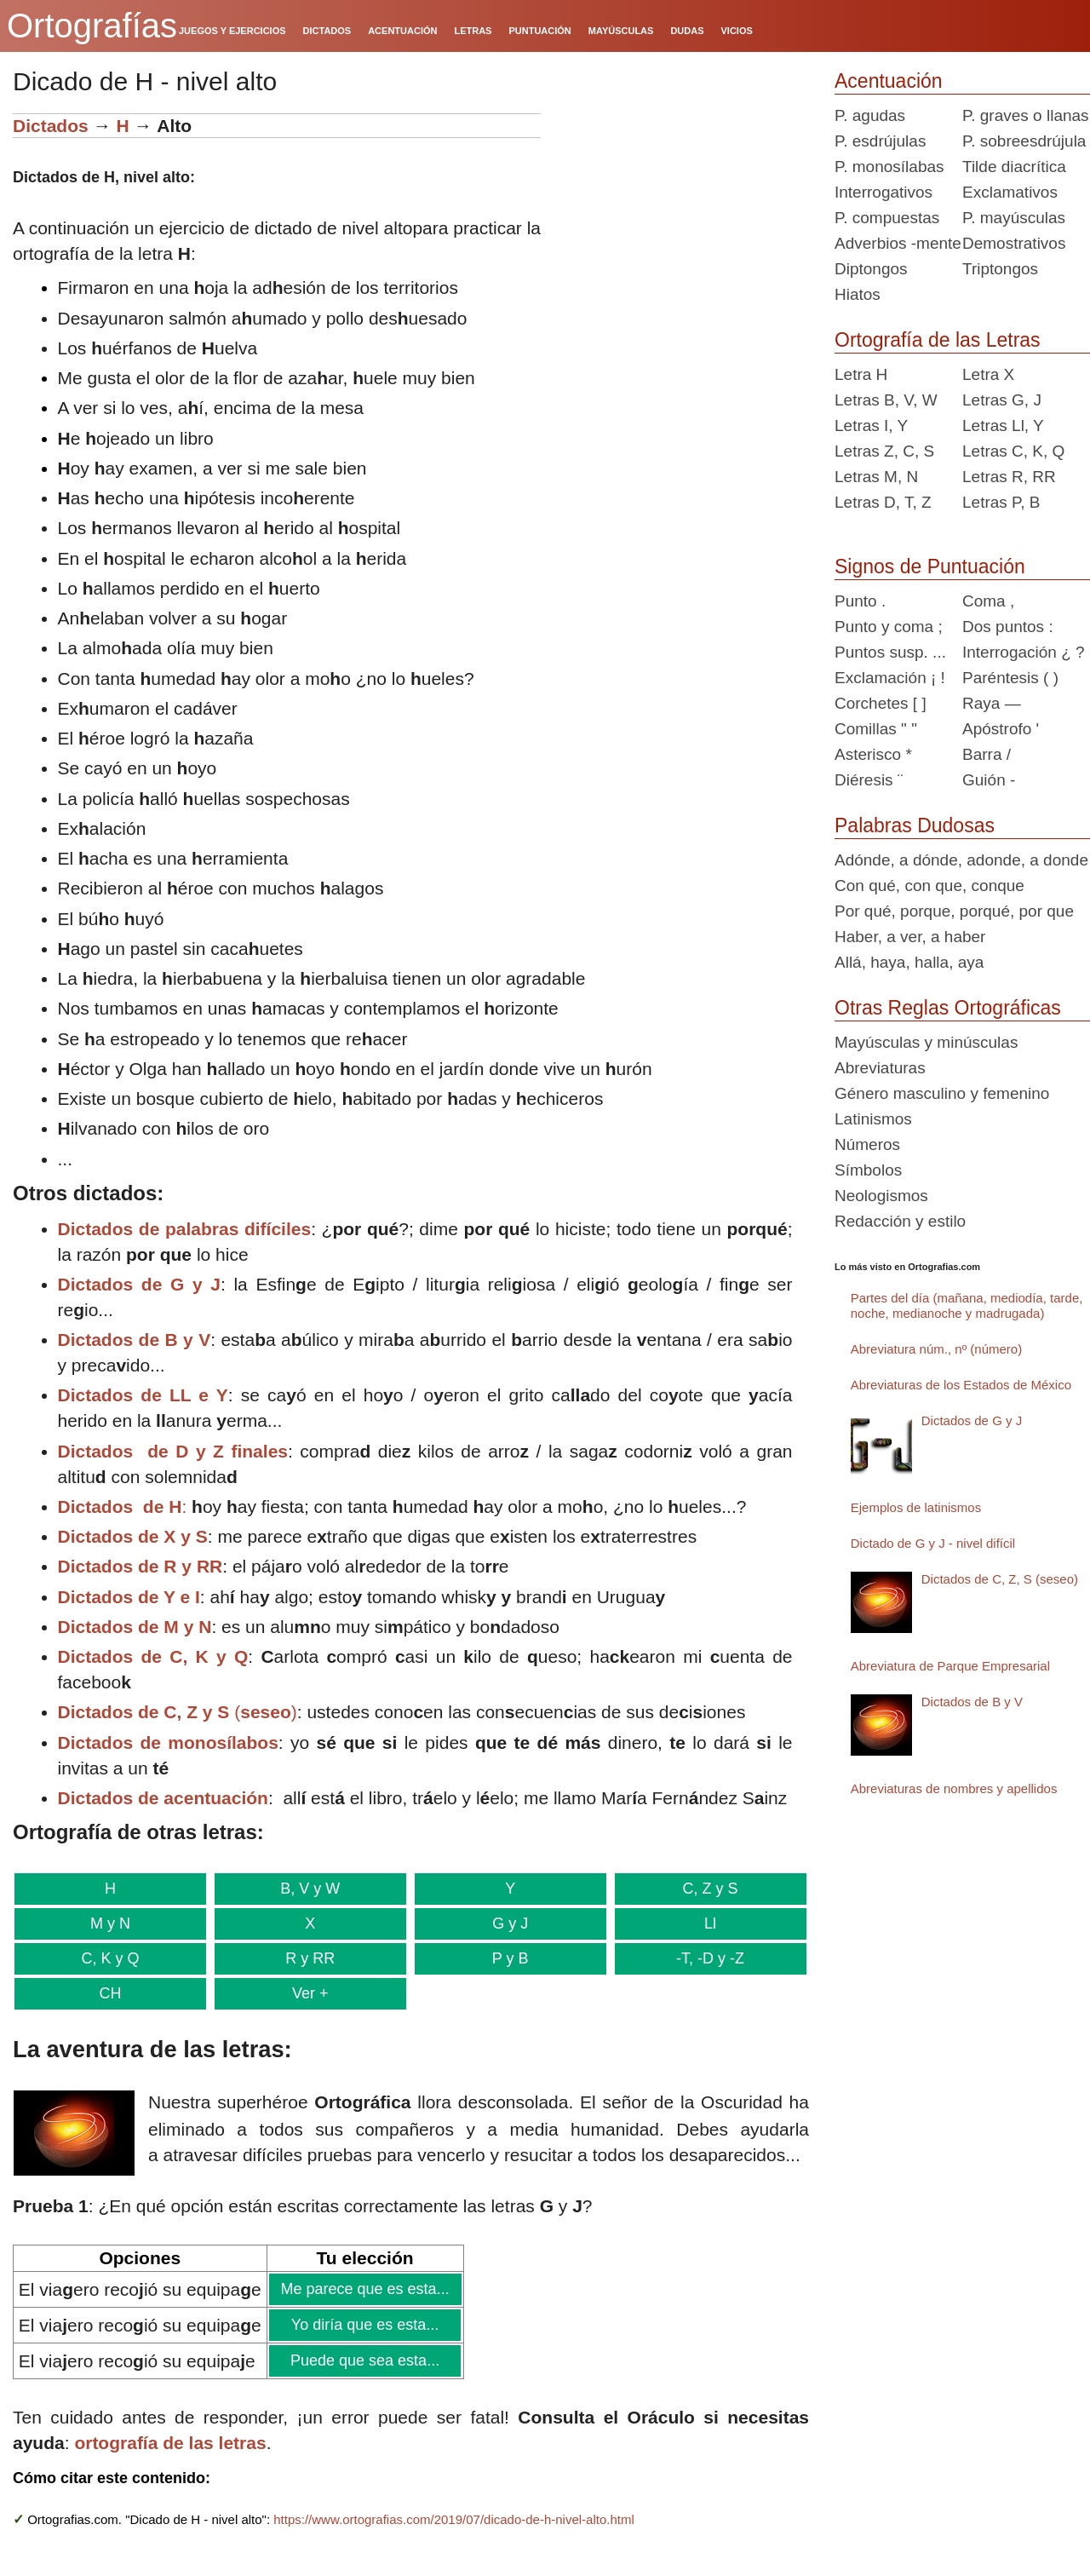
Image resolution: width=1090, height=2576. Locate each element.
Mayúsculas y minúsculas (926, 1042)
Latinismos (873, 1119)
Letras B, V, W (886, 400)
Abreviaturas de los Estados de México (961, 1384)
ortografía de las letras (170, 2442)
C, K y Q (108, 1958)
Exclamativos (1010, 192)
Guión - (988, 780)
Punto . (860, 601)
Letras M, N (876, 477)
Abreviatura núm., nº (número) (936, 1349)
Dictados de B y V (134, 1339)
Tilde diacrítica (1014, 166)
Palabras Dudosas (915, 825)
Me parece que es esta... (365, 2288)
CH (108, 1993)
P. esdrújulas (880, 141)
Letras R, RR (1009, 477)
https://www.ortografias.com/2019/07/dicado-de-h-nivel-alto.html (453, 2519)
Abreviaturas (880, 1068)
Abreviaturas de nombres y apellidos (954, 1788)
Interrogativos (883, 192)
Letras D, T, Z (883, 502)
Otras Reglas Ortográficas (948, 1008)
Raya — (991, 703)
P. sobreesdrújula (1024, 141)
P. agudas (870, 115)
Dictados (51, 125)
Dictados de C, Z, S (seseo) (999, 1579)
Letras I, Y (871, 425)
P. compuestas (887, 218)
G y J (501, 1923)
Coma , (988, 601)
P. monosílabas (889, 166)
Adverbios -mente (898, 243)
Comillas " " (876, 729)
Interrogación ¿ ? (1023, 652)
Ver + (305, 1993)
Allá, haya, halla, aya (909, 962)
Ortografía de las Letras (938, 340)
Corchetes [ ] (880, 703)
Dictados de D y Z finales (173, 1451)
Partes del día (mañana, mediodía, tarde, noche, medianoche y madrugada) (967, 1305)
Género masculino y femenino (942, 1093)
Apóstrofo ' (1000, 729)
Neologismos (881, 1196)
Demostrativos (1013, 243)
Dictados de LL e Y (143, 1395)
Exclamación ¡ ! (890, 678)
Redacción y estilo (900, 1221)
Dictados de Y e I (129, 1597)
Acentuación (889, 81)
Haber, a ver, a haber (910, 937)
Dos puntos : (1007, 626)
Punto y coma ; (889, 626)
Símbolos (868, 1170)
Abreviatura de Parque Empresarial (950, 1666)
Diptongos (871, 269)
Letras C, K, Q (1013, 451)
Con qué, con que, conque (929, 885)
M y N (109, 1923)
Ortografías (92, 25)
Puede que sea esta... (364, 2360)
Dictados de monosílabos (168, 1742)
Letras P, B (1001, 502)
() (177, 1712)
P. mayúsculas (1013, 218)
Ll (697, 1923)
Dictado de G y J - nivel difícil (933, 1543)
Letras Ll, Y (1003, 425)
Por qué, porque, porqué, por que (954, 911)
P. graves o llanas (1025, 115)
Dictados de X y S (133, 1536)
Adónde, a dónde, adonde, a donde (961, 860)
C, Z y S (697, 1888)
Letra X (988, 374)
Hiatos (858, 294)
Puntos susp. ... (890, 652)
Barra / (986, 754)
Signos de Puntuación (930, 566)
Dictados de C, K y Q (153, 1656)
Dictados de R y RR (140, 1566)
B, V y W (304, 1888)
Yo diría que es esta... (364, 2324)
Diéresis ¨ (869, 780)
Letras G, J (1001, 400)
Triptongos (1000, 269)
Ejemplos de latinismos (916, 1507)
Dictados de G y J (139, 1284)
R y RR (305, 1958)
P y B (501, 1958)
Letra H (861, 374)
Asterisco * (873, 754)
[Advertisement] (681, 219)
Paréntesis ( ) (1010, 678)
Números (867, 1144)
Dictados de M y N (135, 1626)
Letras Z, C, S (884, 451)
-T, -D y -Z (697, 1958)
